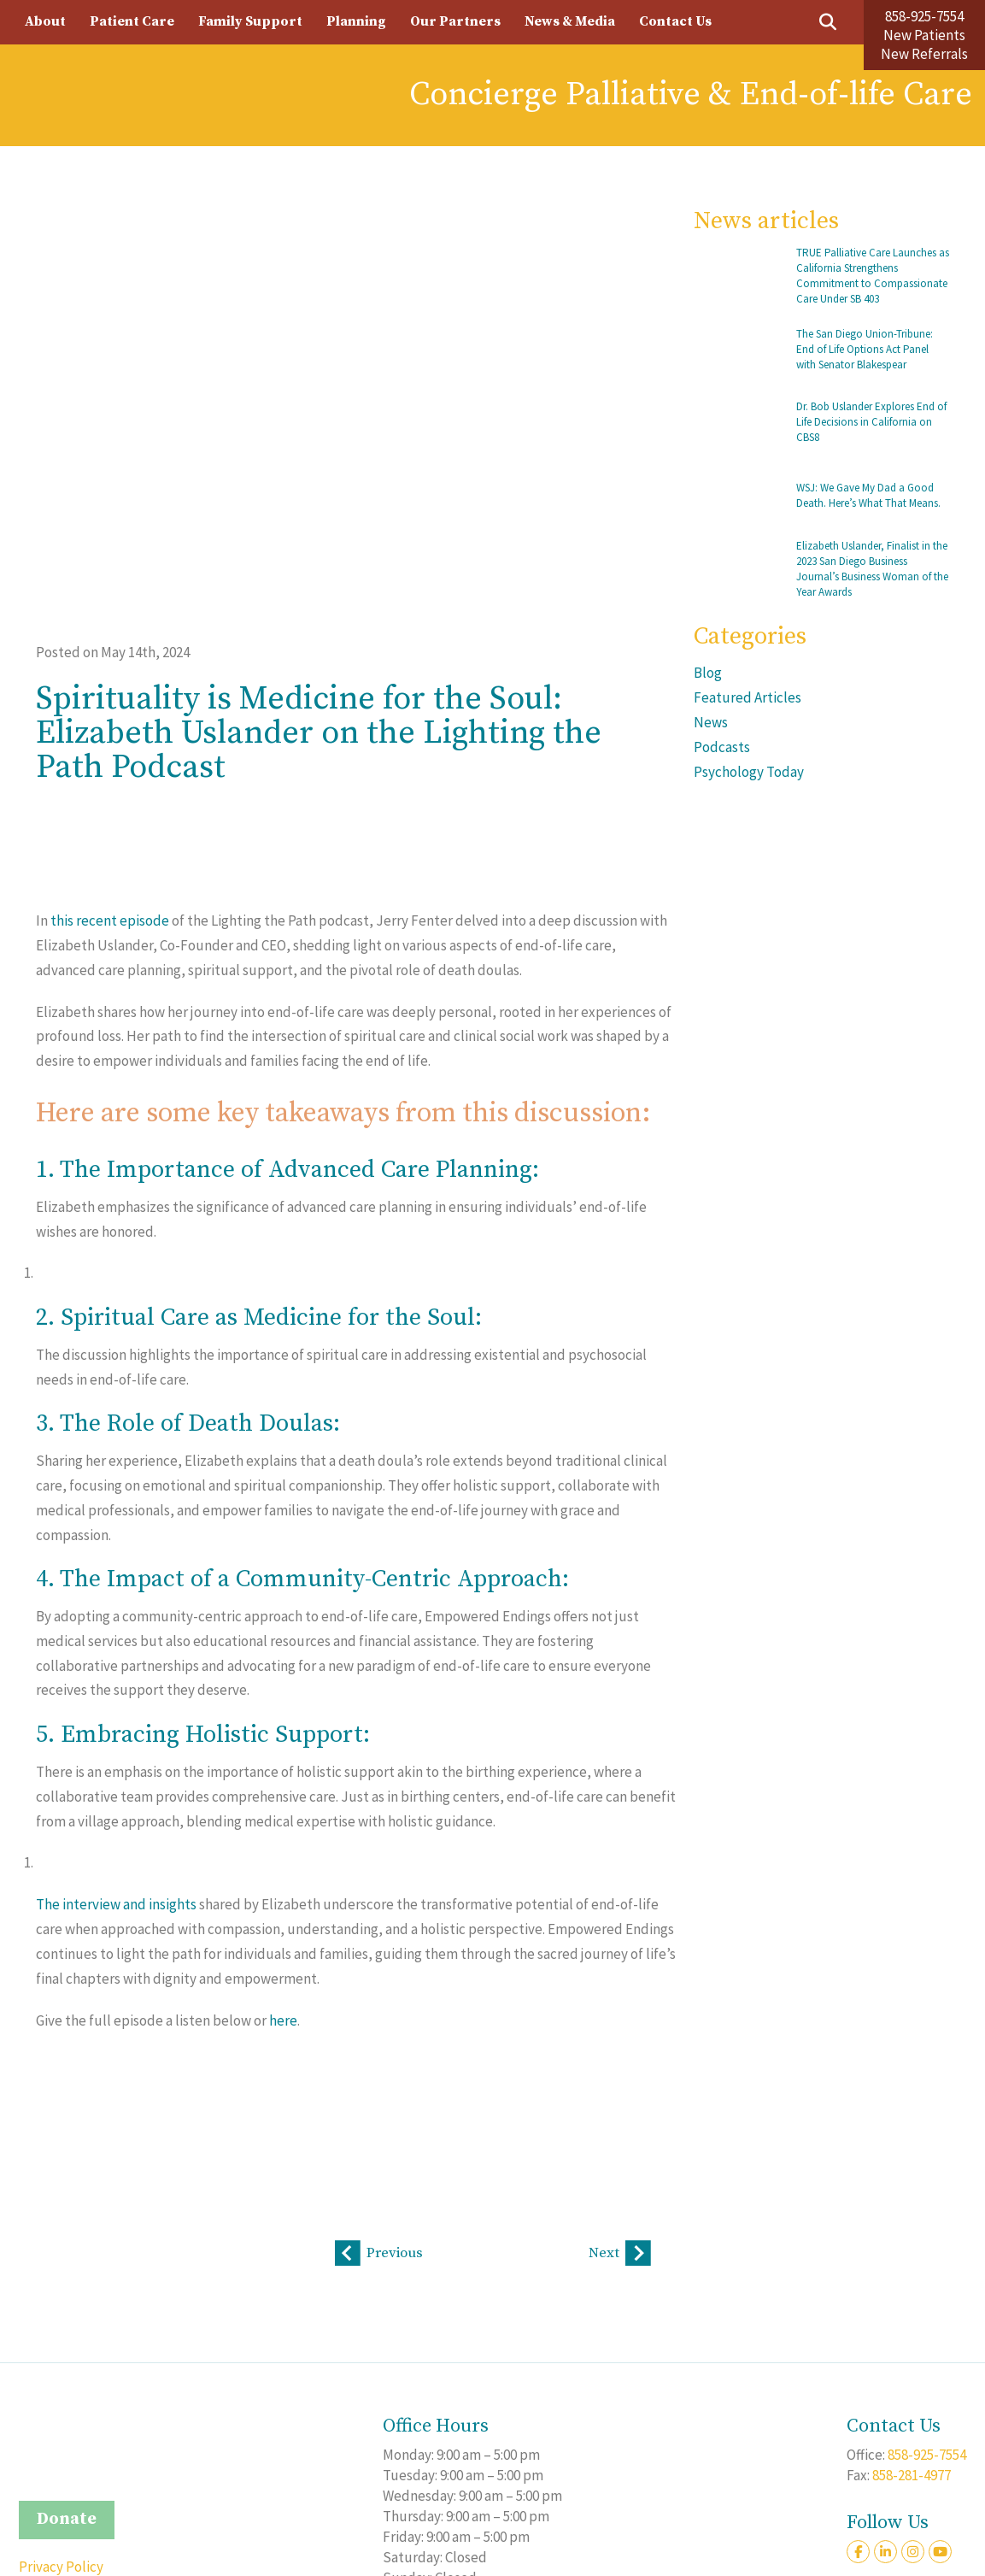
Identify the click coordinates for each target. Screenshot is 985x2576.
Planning (356, 21)
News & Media (570, 21)
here (283, 2020)
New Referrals (924, 53)
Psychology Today (749, 771)
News (711, 722)
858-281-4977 (911, 2474)
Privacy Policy (61, 2565)
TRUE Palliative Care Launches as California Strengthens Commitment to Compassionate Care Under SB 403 (872, 275)
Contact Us (675, 21)
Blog (708, 672)
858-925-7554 (924, 16)
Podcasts (722, 747)
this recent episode (109, 920)
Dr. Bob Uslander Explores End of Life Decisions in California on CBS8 (871, 421)
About (45, 21)
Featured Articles (747, 697)
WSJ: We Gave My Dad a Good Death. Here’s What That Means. (868, 495)
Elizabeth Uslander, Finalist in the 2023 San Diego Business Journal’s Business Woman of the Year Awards (872, 568)
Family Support (250, 21)
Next (620, 2253)
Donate (67, 2519)
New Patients (924, 35)
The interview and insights (116, 1904)
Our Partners (455, 21)
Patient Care (132, 21)
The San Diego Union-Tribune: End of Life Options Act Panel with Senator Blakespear (864, 349)
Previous (379, 2253)
